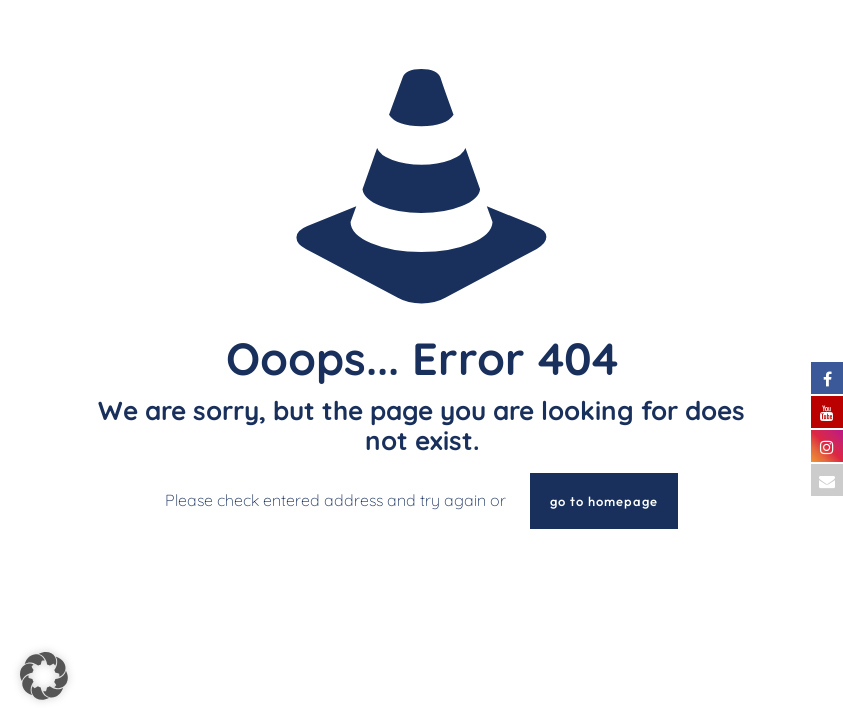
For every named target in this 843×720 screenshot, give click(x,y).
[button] (44, 676)
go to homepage (604, 501)
